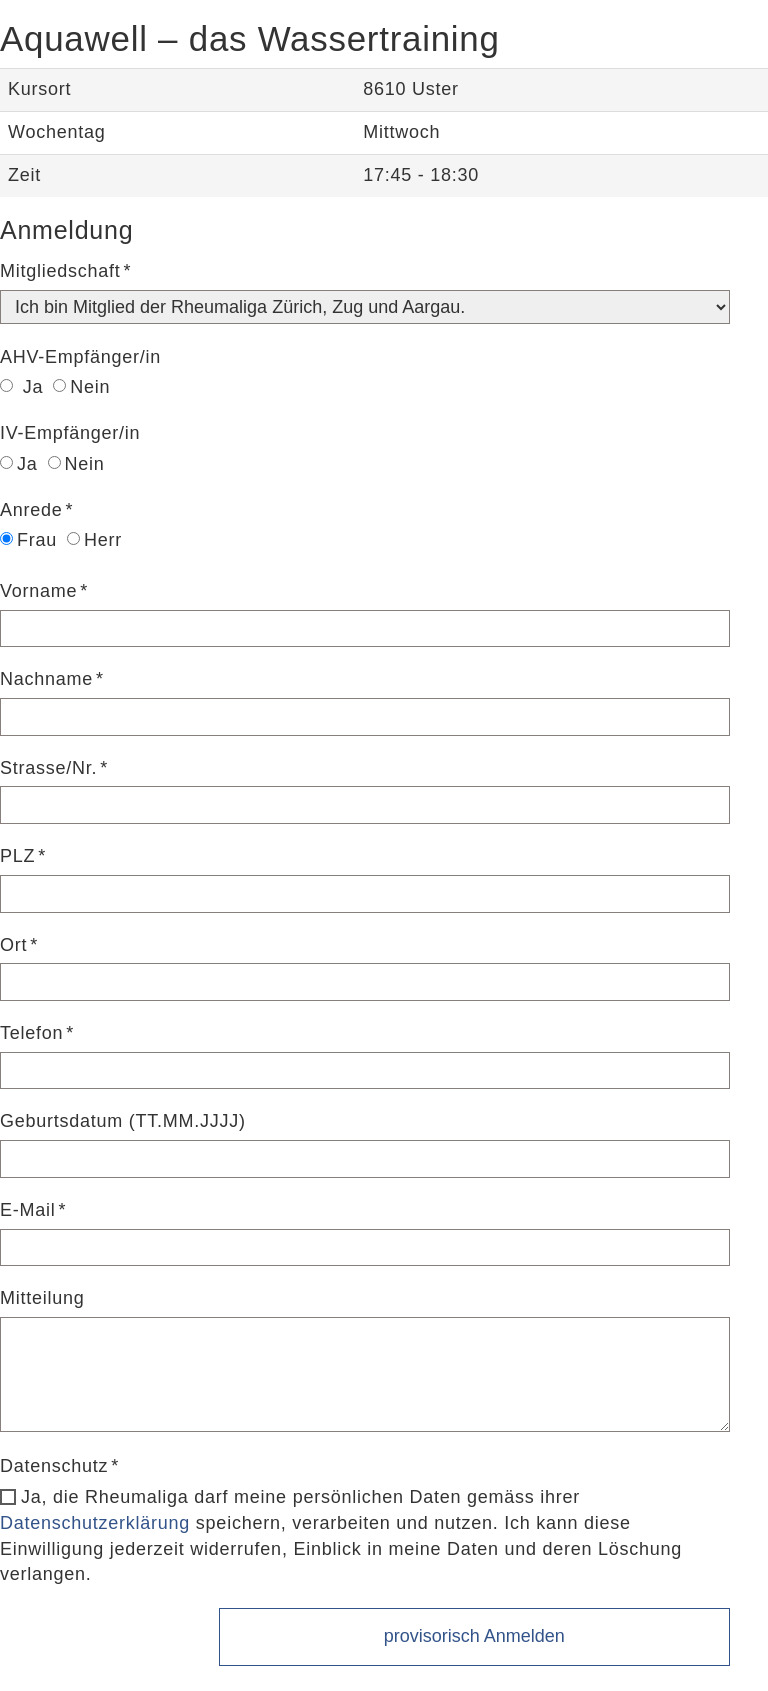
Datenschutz (54, 1466)
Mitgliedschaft (60, 271)
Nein (81, 387)
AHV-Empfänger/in (80, 357)
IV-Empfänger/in (70, 433)
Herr (94, 540)
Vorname (38, 591)
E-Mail (28, 1210)
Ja (21, 387)
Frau (28, 540)
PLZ (17, 856)
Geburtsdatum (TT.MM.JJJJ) (123, 1121)
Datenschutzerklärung (95, 1523)
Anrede (31, 510)
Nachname (46, 679)
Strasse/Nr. (48, 768)
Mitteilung (42, 1298)
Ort (13, 945)
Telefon (31, 1033)
